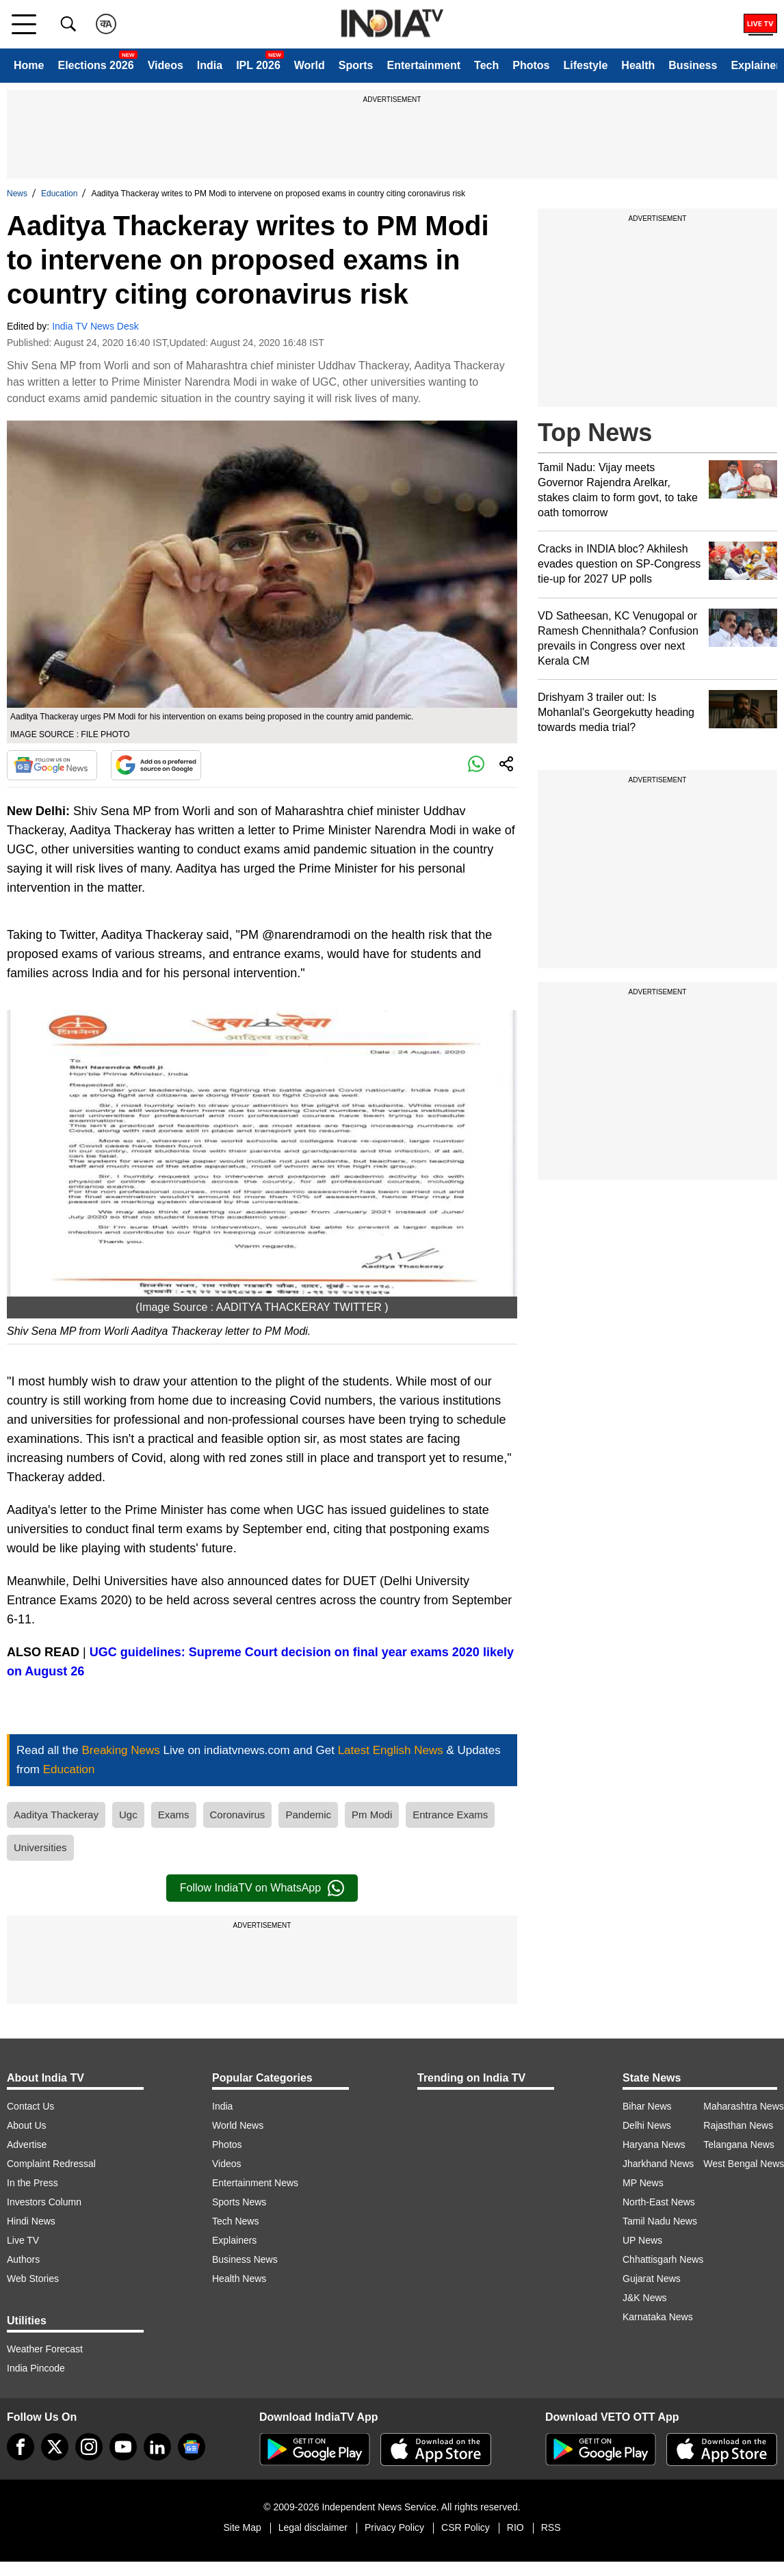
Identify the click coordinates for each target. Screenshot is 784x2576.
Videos (165, 65)
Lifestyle (585, 65)
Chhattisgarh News (663, 2259)
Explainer (755, 65)
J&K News (645, 2297)
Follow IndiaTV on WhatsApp (262, 1888)
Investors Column (44, 2201)
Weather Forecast (45, 2348)
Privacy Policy (394, 2527)
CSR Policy (465, 2527)
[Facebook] (20, 2446)
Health (638, 65)
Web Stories (33, 2278)
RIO (515, 2527)
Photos (530, 65)
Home (29, 65)
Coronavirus (237, 1814)
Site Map (242, 2527)
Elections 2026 (95, 65)
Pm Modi (372, 1814)
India (209, 65)
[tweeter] (54, 2446)
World (309, 65)
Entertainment (423, 65)
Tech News (235, 2221)
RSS (551, 2527)
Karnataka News (658, 2316)
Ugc (128, 1814)
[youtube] (123, 2446)
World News (237, 2125)
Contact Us (30, 2106)
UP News (642, 2240)
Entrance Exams (450, 1814)
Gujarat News (652, 2278)
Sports (356, 65)
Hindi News (31, 2221)
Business (692, 65)
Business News (245, 2259)
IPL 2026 (258, 65)
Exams (174, 1814)
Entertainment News (255, 2182)
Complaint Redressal (51, 2163)
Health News (239, 2278)
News (17, 193)
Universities (40, 1847)
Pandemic (308, 1814)
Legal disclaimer (313, 2527)
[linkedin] (157, 2446)
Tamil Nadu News (660, 2221)
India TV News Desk (95, 326)
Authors (23, 2259)
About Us (27, 2125)
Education (59, 193)
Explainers (234, 2240)
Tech (486, 65)
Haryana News (654, 2144)
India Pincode (36, 2368)
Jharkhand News (658, 2163)
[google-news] (191, 2446)
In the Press (32, 2182)
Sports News (239, 2201)
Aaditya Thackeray (56, 1814)
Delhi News (647, 2125)
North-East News (659, 2201)
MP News (643, 2182)
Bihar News (647, 2106)
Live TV (23, 2240)
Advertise (27, 2144)
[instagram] (89, 2446)
